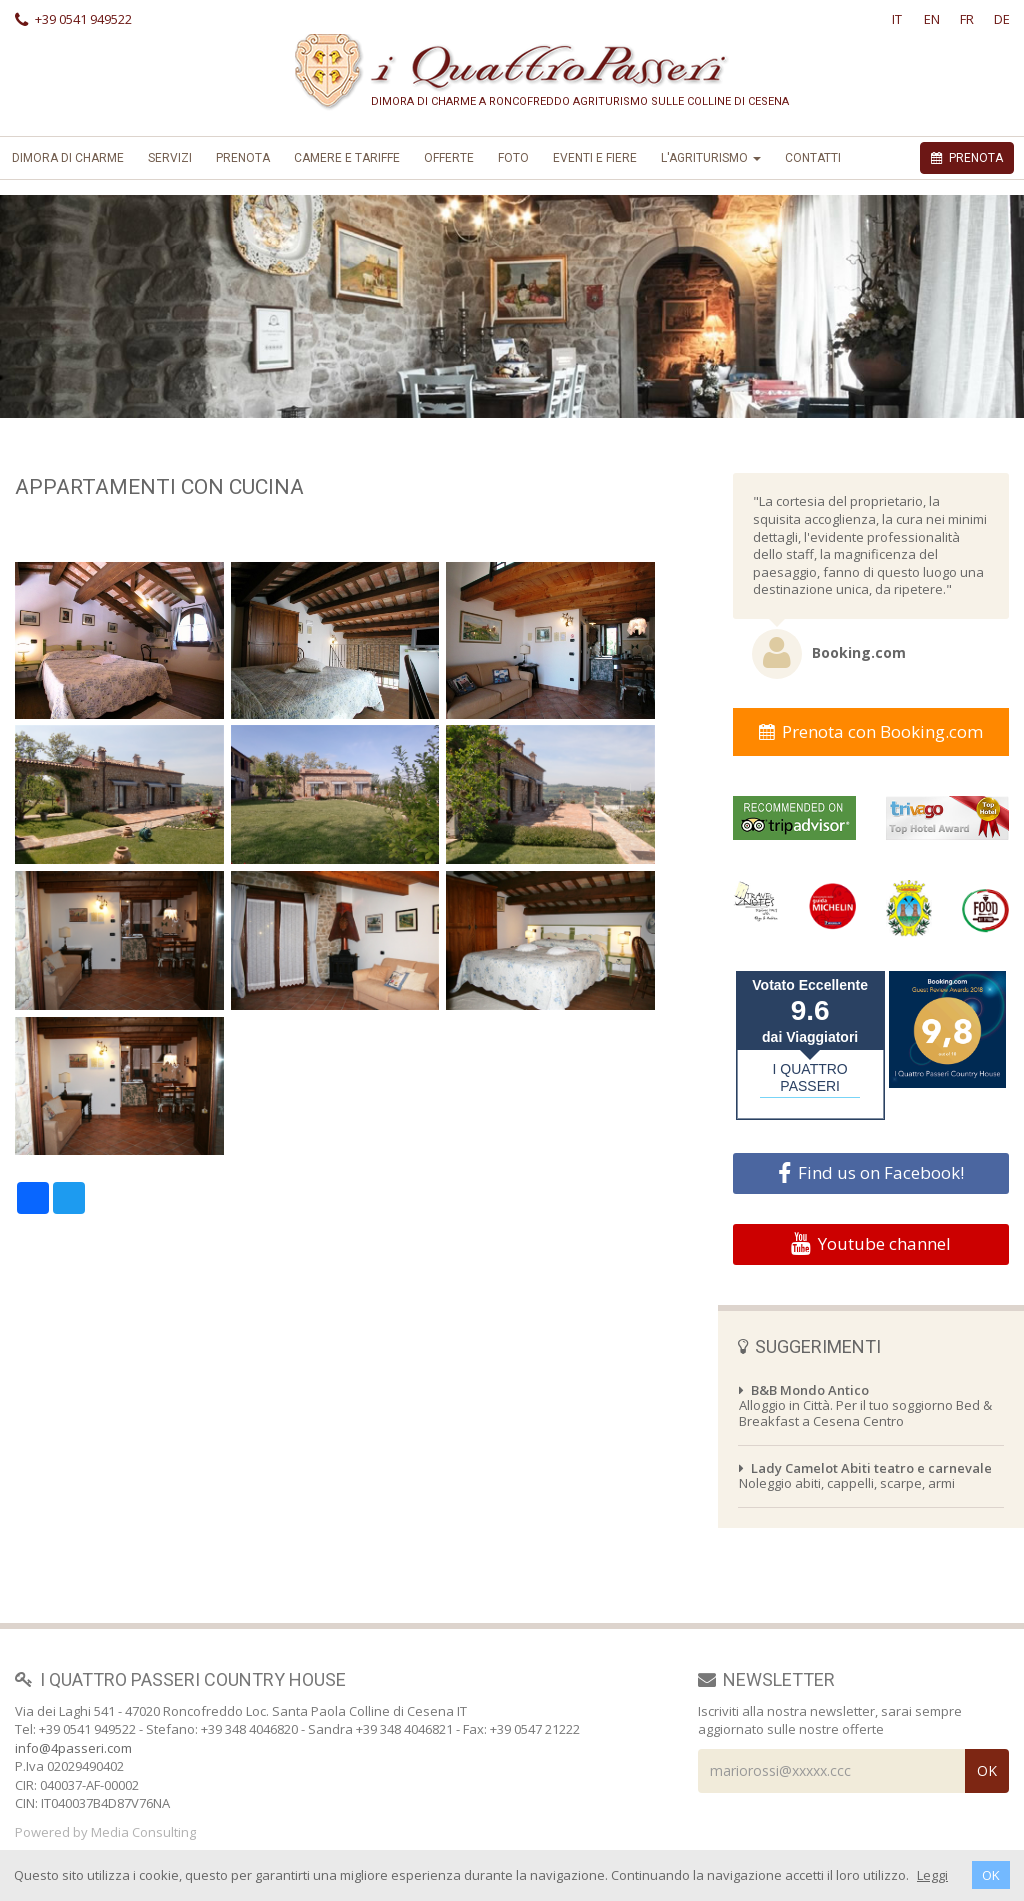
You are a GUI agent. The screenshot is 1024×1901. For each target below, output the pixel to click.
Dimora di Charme (68, 158)
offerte (449, 158)
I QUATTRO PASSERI (810, 1077)
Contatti (813, 158)
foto (513, 158)
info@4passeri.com (73, 1748)
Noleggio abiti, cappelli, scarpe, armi (865, 1476)
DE (1002, 19)
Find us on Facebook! (871, 1173)
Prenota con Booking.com (871, 731)
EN (932, 19)
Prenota (243, 158)
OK (991, 1875)
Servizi (170, 158)
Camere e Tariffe (347, 158)
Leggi (932, 1875)
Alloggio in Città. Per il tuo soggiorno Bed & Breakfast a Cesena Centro (865, 1405)
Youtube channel (871, 1244)
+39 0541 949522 (73, 19)
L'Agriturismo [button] (711, 158)
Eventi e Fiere (595, 158)
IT (897, 19)
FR (967, 19)
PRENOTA (967, 158)
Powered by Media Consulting (105, 1832)
